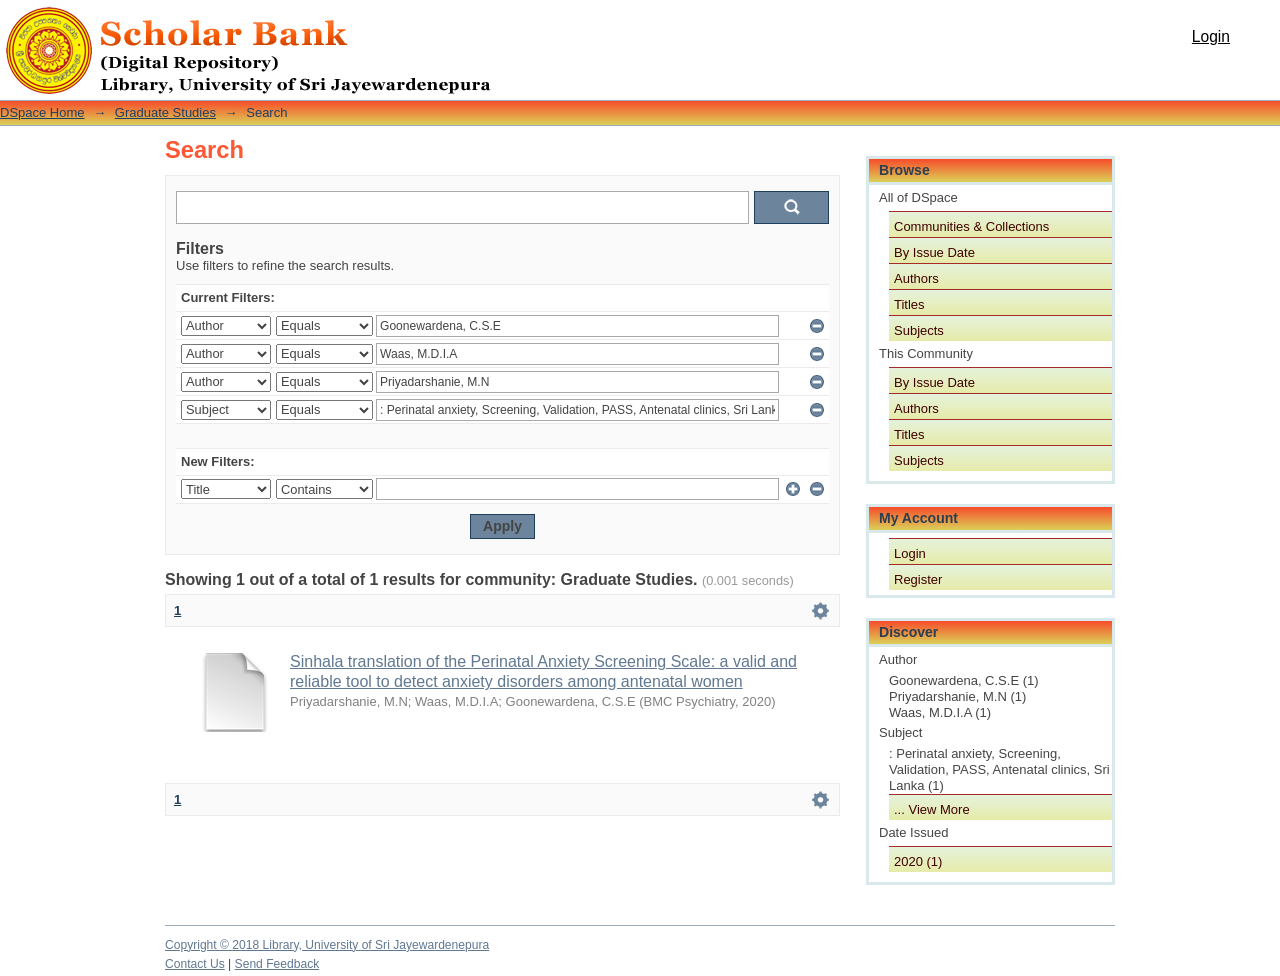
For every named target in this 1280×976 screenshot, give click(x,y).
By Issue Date (934, 252)
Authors (916, 278)
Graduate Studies (165, 112)
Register (918, 579)
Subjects (919, 330)
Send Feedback (277, 964)
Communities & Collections (971, 226)
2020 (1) (918, 861)
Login (1211, 36)
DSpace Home (42, 112)
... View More (932, 809)
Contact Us (195, 964)
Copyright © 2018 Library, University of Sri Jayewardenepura (327, 945)
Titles (909, 304)
